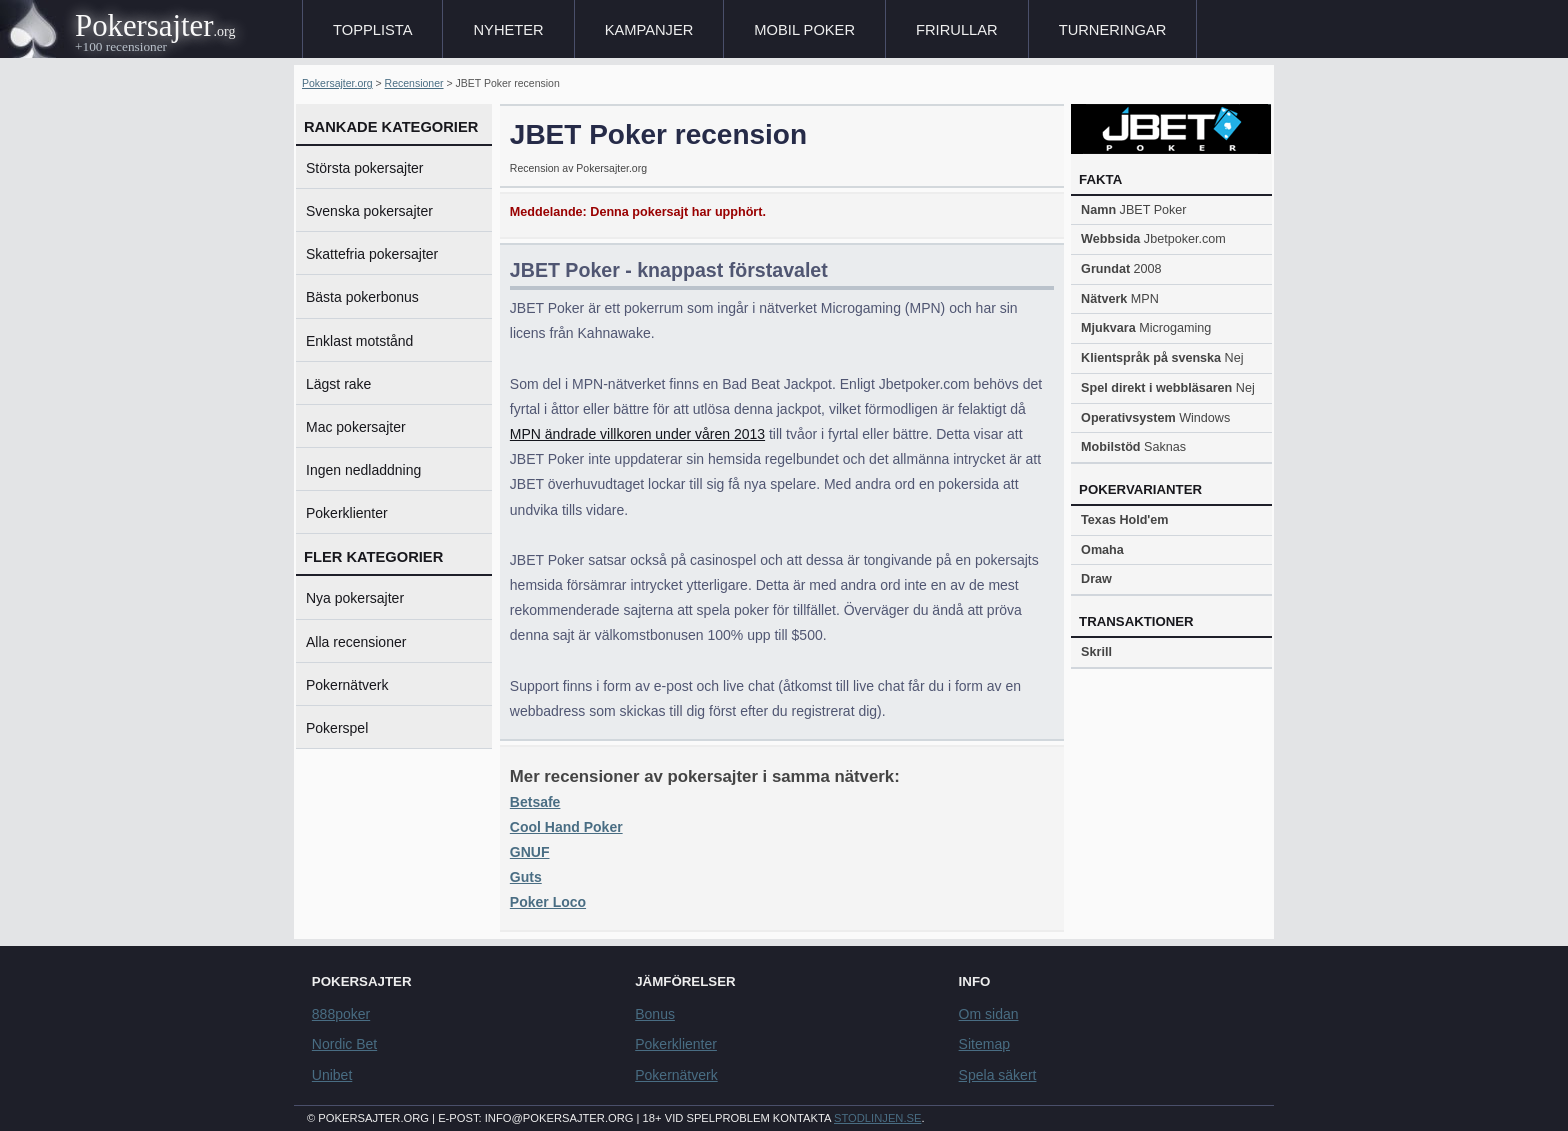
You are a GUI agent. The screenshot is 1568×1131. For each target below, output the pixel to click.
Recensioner (414, 83)
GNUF (530, 852)
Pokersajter (144, 26)
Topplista (372, 30)
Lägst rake (338, 384)
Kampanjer (649, 30)
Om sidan (989, 1014)
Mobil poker (804, 30)
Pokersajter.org (337, 83)
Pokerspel (337, 728)
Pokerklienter (347, 513)
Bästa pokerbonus (362, 297)
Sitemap (984, 1044)
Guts (526, 877)
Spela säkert (998, 1075)
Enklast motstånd (359, 341)
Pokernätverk (347, 685)
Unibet (332, 1075)
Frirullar (957, 30)
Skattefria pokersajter (372, 254)
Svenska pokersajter (369, 211)
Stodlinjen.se (877, 1118)
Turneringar (1113, 30)
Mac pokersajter (356, 427)
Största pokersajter (365, 168)
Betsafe (535, 802)
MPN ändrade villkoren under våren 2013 (637, 434)
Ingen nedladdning (363, 470)
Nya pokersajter (355, 598)
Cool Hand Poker (566, 827)
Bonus (655, 1014)
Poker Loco (548, 902)
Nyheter (508, 30)
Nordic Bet (344, 1044)
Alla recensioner (356, 642)
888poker (341, 1014)
